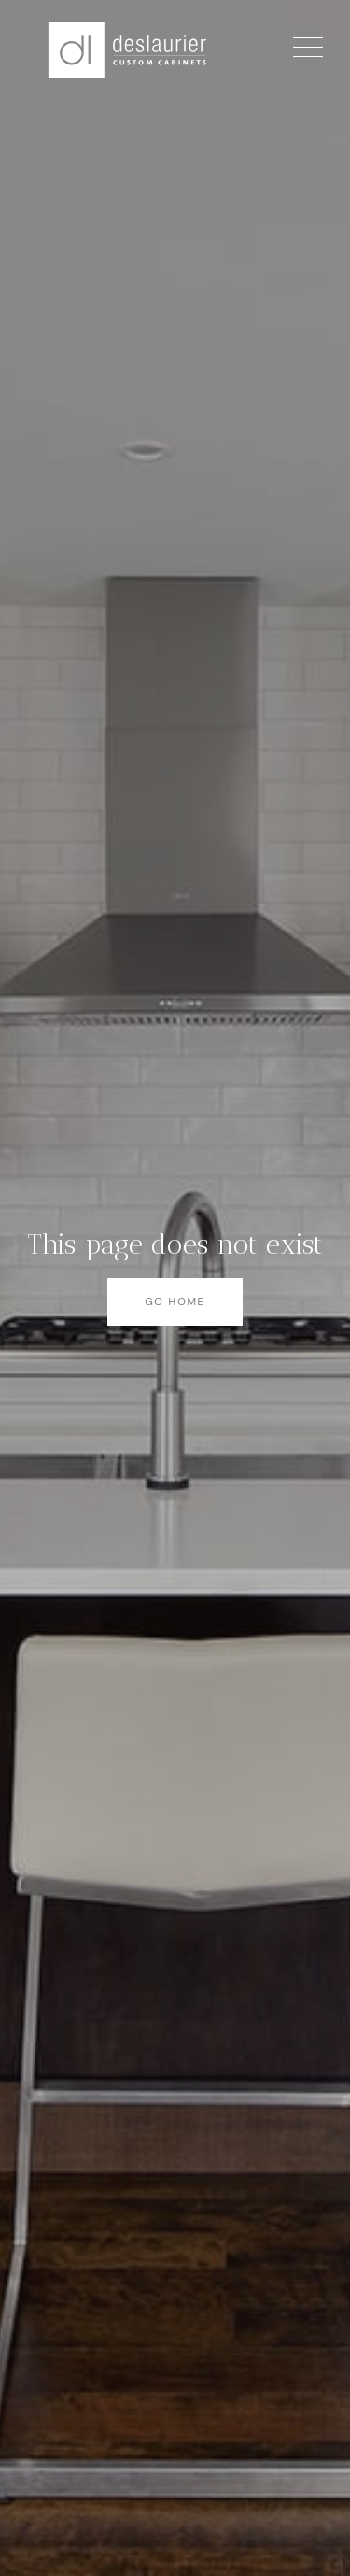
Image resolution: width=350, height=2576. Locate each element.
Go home (174, 1302)
